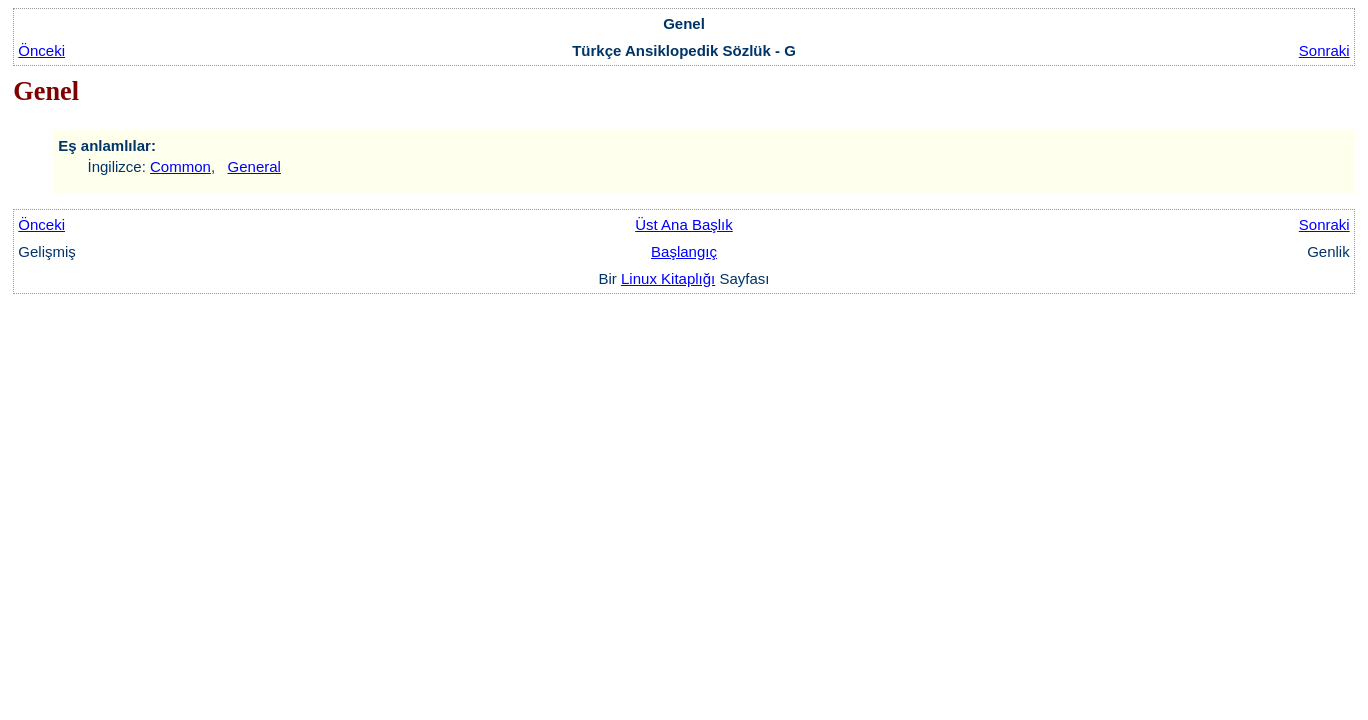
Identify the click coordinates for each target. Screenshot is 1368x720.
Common (180, 166)
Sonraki (1324, 50)
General (254, 166)
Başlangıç (684, 251)
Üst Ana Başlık (684, 224)
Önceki (41, 50)
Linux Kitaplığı (668, 278)
